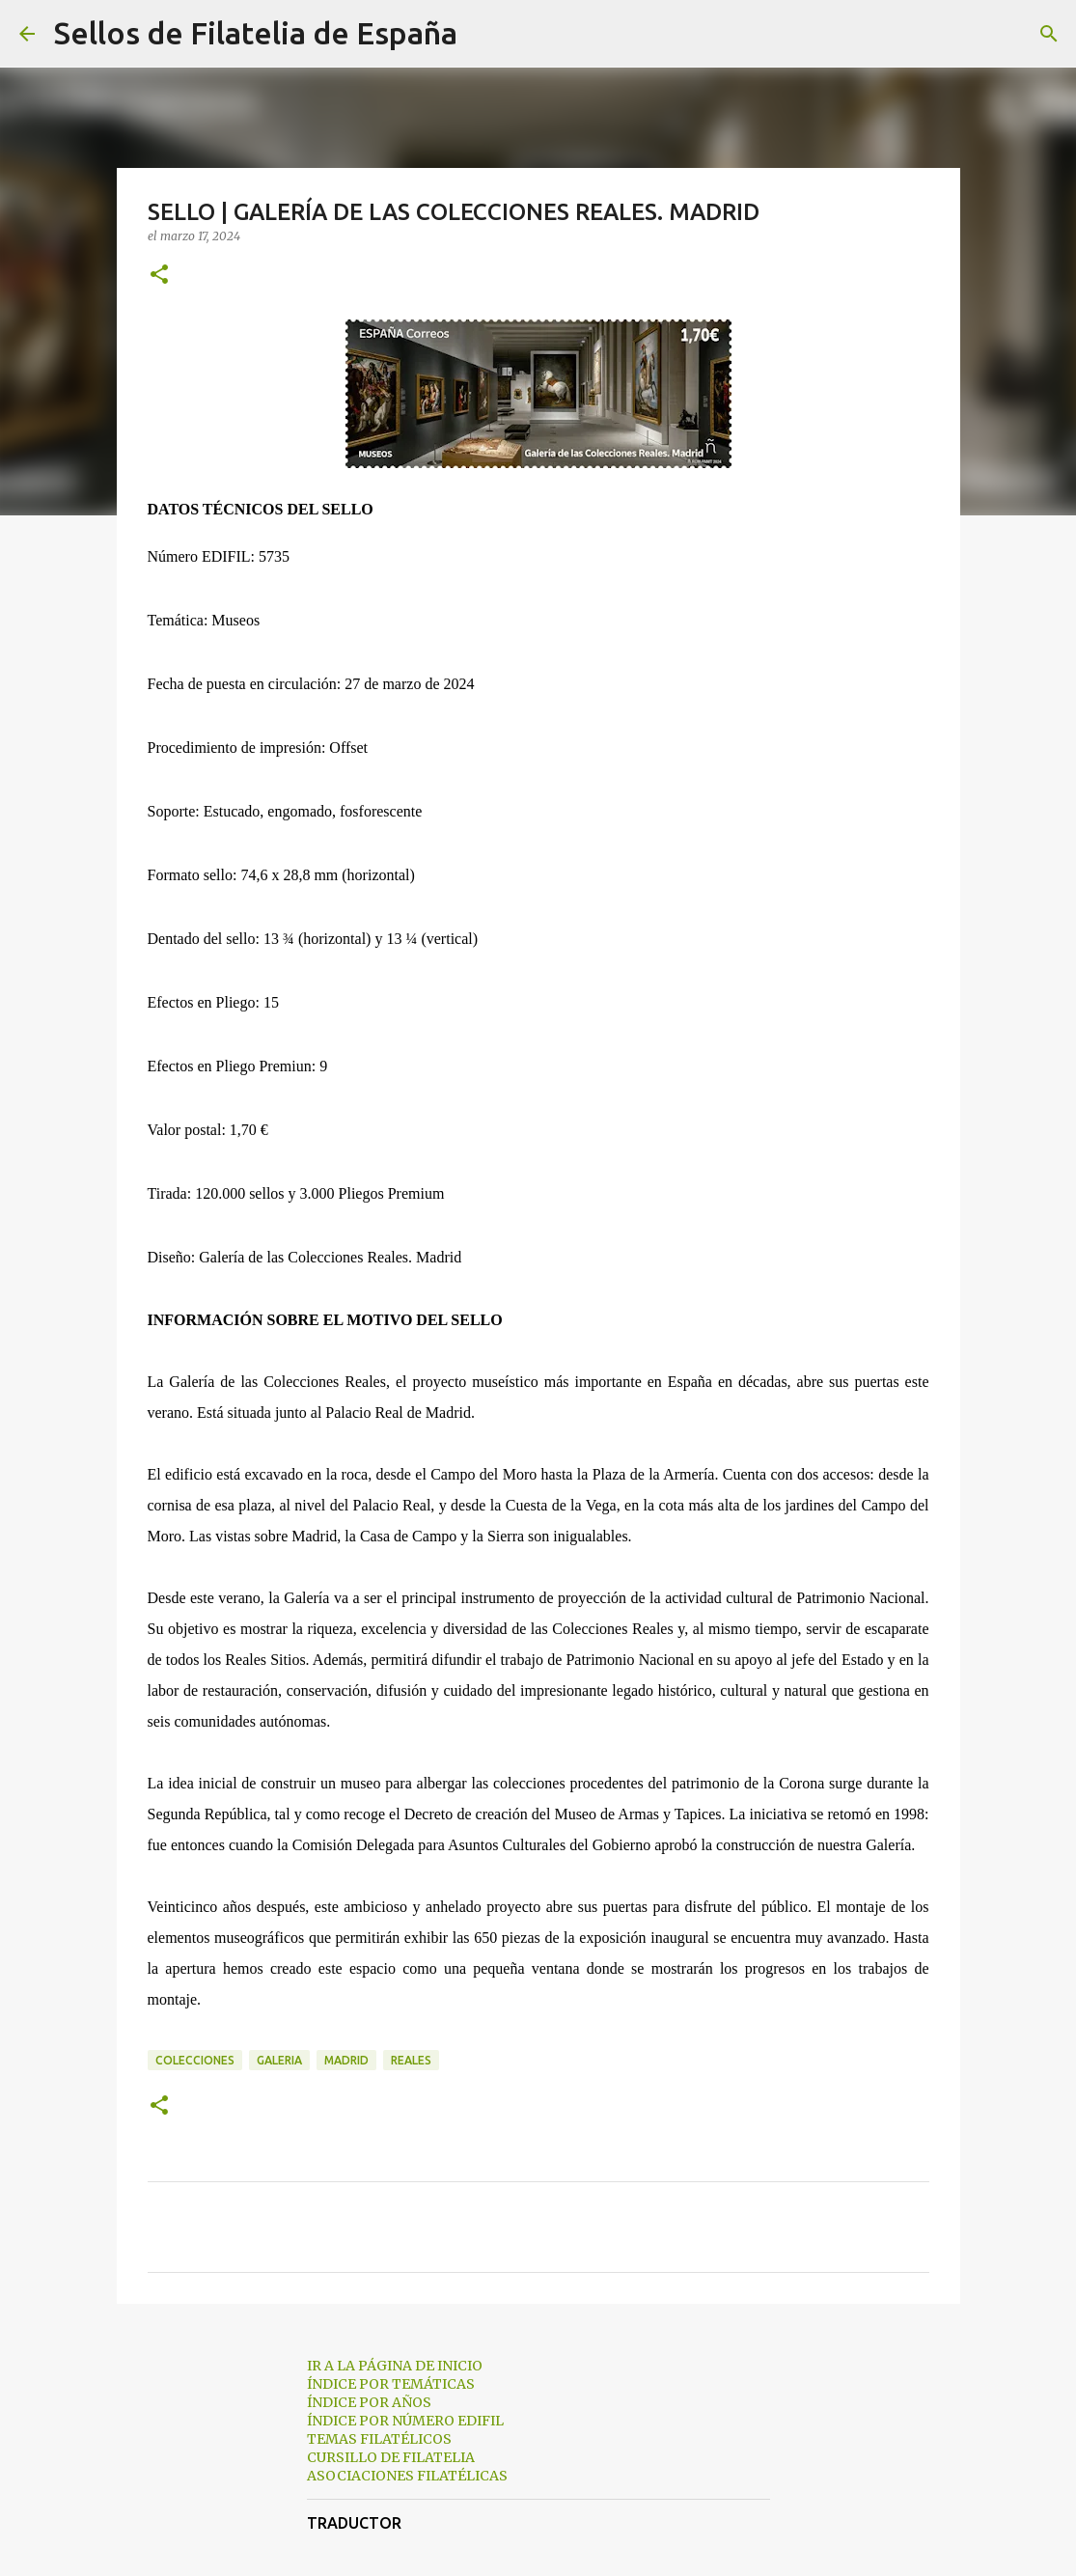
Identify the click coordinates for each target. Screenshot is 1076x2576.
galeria (279, 2060)
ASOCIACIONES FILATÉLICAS (407, 2475)
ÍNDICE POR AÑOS (369, 2402)
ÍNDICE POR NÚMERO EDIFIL (405, 2420)
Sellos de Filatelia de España (255, 32)
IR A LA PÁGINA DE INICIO (395, 2365)
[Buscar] (484, 34)
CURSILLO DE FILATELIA (391, 2457)
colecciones (195, 2060)
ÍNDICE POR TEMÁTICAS (391, 2384)
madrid (346, 2060)
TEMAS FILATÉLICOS (379, 2439)
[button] (159, 276)
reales (411, 2060)
